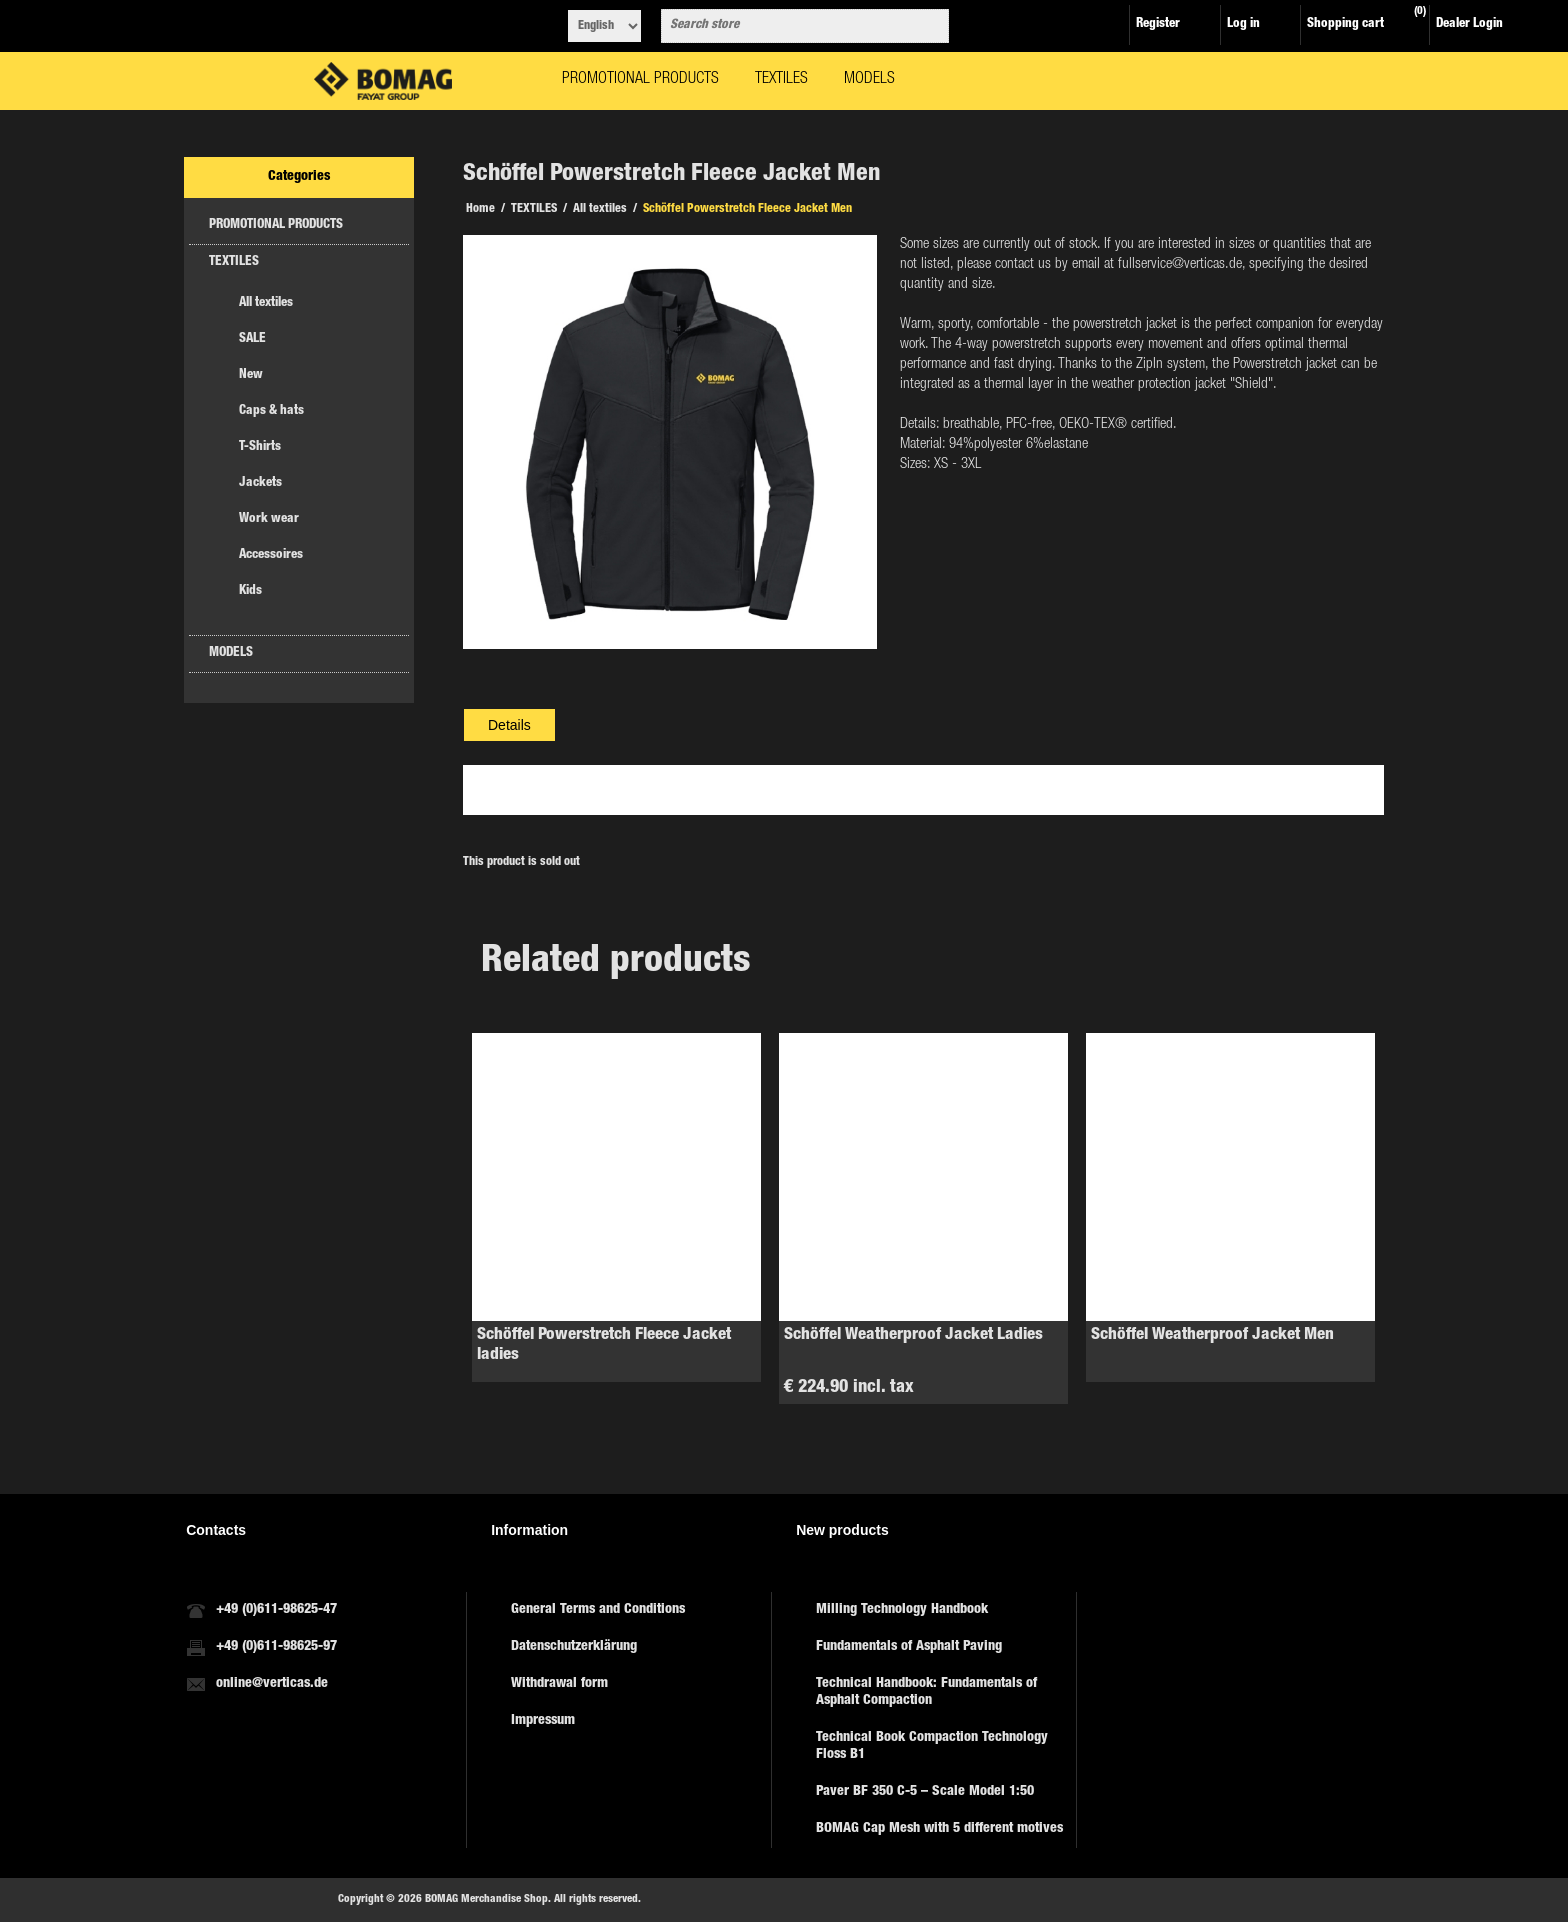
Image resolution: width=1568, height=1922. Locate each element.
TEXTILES (234, 262)
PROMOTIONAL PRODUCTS (276, 225)
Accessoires (271, 555)
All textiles (266, 303)
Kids (250, 591)
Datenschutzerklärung (574, 1647)
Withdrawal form (559, 1684)
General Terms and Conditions (598, 1610)
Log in (1243, 24)
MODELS (231, 653)
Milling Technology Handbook (902, 1610)
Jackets (260, 483)
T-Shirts (260, 447)
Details (509, 725)
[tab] (509, 725)
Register (1158, 24)
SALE (252, 339)
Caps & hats (271, 411)
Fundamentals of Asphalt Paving (909, 1647)
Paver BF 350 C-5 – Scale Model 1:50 (925, 1792)
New (251, 375)
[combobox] (787, 26)
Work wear (269, 519)
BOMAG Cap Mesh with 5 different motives (939, 1829)
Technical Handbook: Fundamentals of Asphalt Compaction (926, 1692)
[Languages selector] (604, 26)
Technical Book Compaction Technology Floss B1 (932, 1746)
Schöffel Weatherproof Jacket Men (1212, 1335)
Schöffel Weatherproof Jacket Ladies (913, 1335)
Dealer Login (1469, 24)
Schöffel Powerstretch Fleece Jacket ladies (604, 1345)
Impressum (543, 1721)
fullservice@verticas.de (1180, 264)
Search (930, 26)
